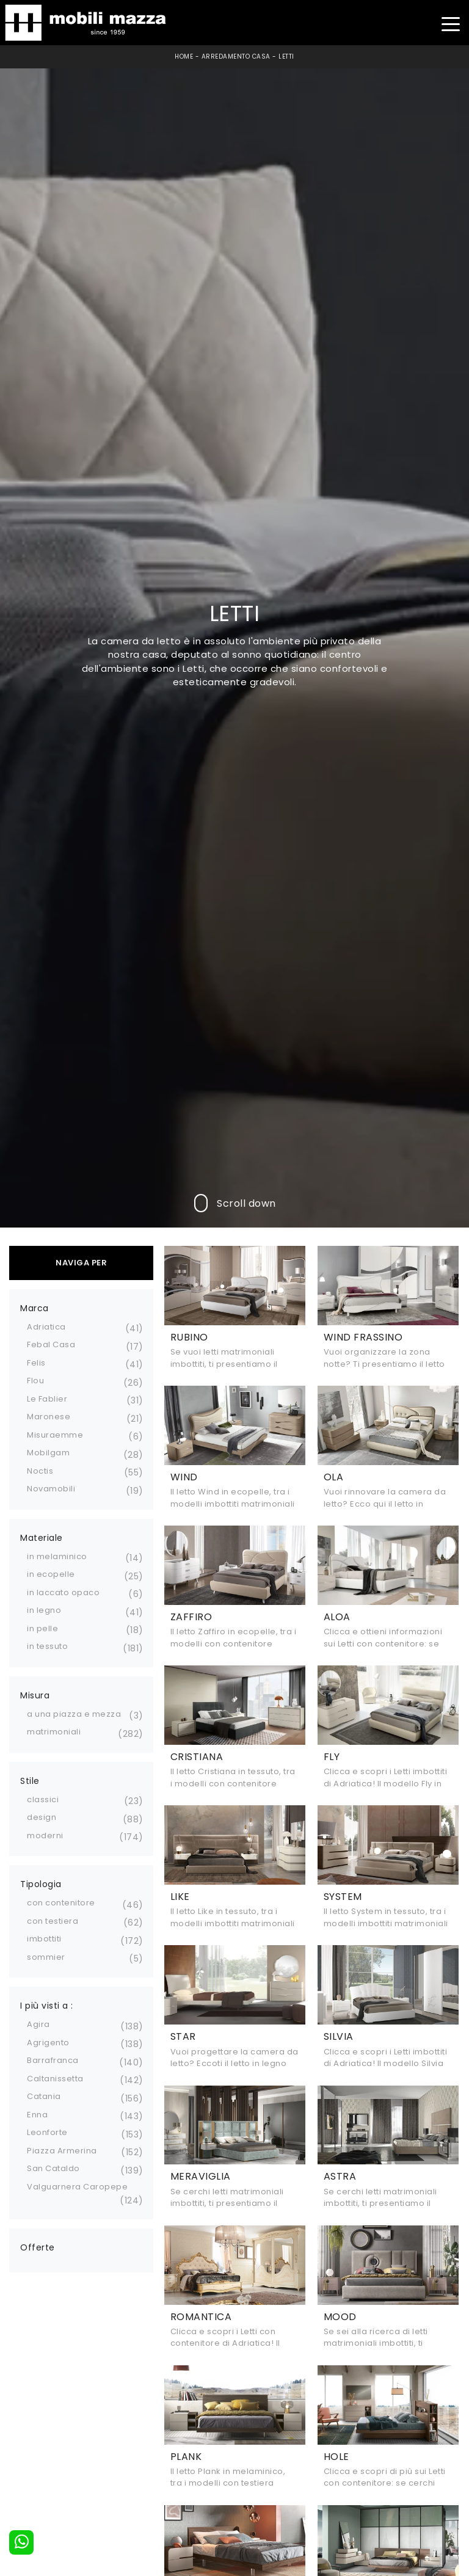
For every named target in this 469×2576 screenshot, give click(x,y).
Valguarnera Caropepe (77, 2186)
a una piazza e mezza (74, 1714)
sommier (46, 1957)
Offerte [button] (37, 2247)
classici (43, 1799)
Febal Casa (51, 1344)
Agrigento (48, 2042)
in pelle (42, 1628)
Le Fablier (47, 1399)
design (41, 1817)
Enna (37, 2114)
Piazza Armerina (62, 2150)
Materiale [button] (41, 1538)
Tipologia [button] (41, 1884)
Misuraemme (55, 1435)
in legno (44, 1610)
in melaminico (57, 1556)
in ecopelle (51, 1574)
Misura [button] (34, 1695)
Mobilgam (48, 1452)
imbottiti (44, 1939)
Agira (38, 2024)
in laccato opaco (63, 1592)
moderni (45, 1835)
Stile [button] (30, 1781)
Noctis (40, 1471)
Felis (36, 1363)
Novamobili (51, 1488)
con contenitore (61, 1902)
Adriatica (46, 1327)
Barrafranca (53, 2060)
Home (184, 56)
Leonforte (47, 2132)
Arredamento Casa (236, 56)
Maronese (48, 1416)
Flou (35, 1380)
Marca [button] (34, 1308)
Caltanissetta (55, 2078)
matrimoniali (54, 1731)
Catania (44, 2096)
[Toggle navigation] (450, 23)
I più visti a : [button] (46, 2005)
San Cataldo (53, 2168)
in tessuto (47, 1646)
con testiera (52, 1921)
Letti (286, 56)
